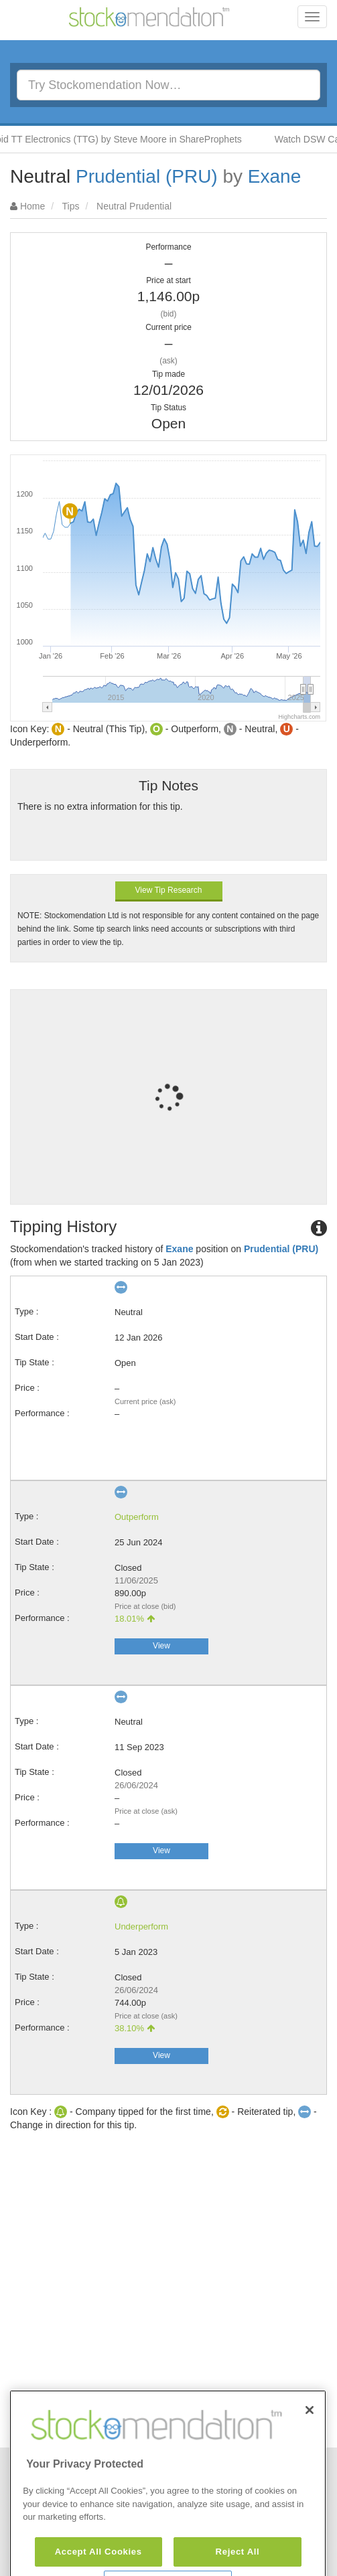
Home (32, 206)
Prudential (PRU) (147, 176)
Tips (71, 206)
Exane (274, 176)
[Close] (309, 2443)
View (161, 1645)
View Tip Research (168, 890)
